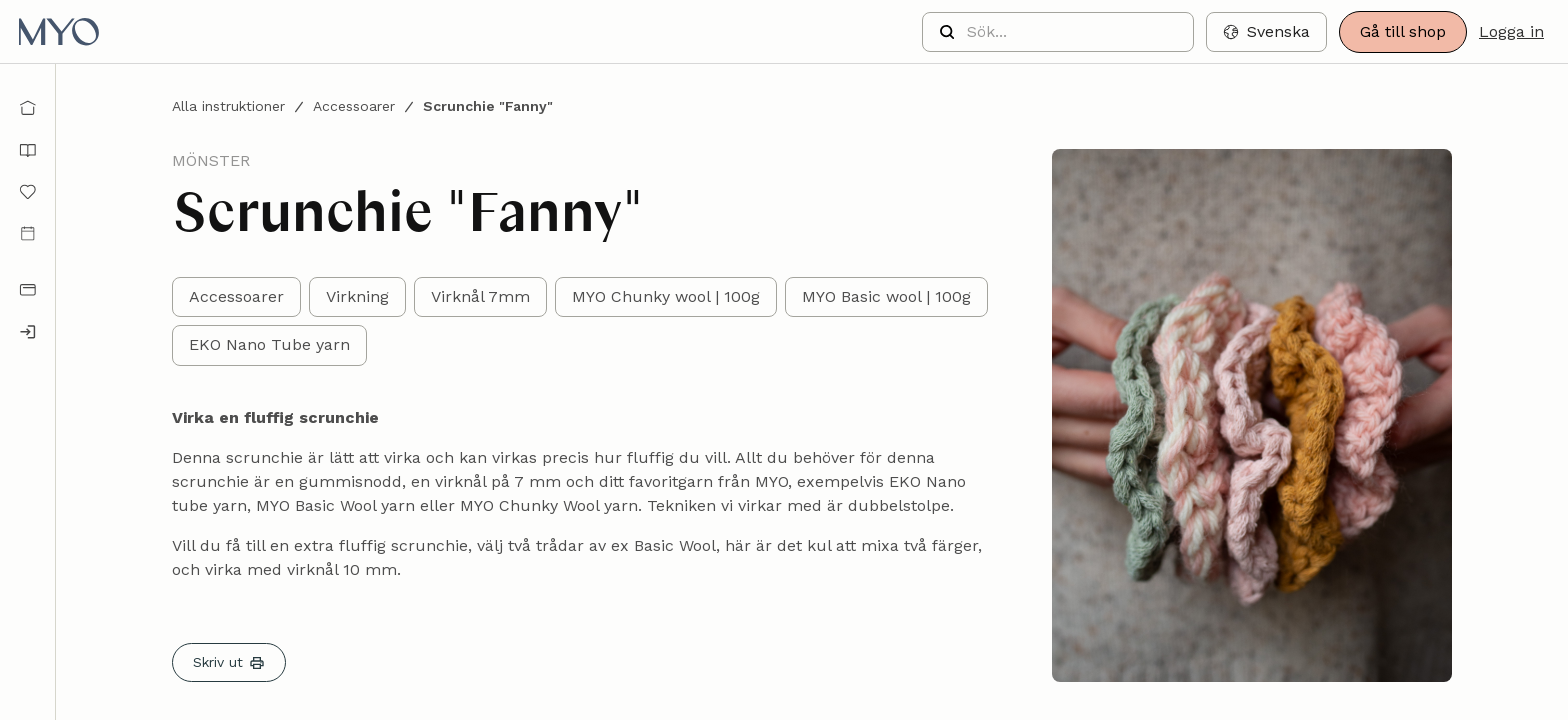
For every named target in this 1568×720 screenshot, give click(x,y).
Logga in (1511, 31)
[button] (1266, 32)
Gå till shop (1403, 31)
